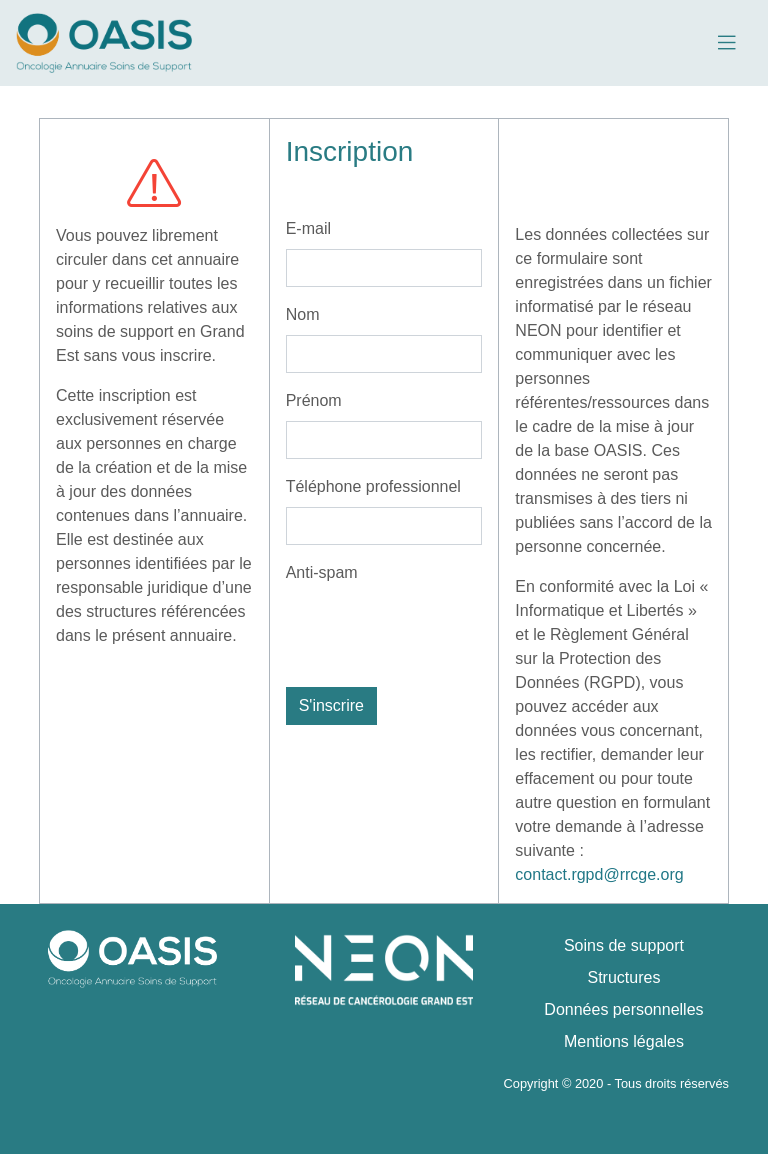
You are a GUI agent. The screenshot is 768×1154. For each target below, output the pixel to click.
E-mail (308, 228)
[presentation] (438, 632)
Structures (624, 977)
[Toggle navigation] (726, 43)
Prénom (314, 400)
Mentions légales (624, 1041)
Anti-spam (322, 572)
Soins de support (624, 945)
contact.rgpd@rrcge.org (599, 874)
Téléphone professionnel (373, 486)
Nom (303, 314)
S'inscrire (331, 705)
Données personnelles (623, 1009)
